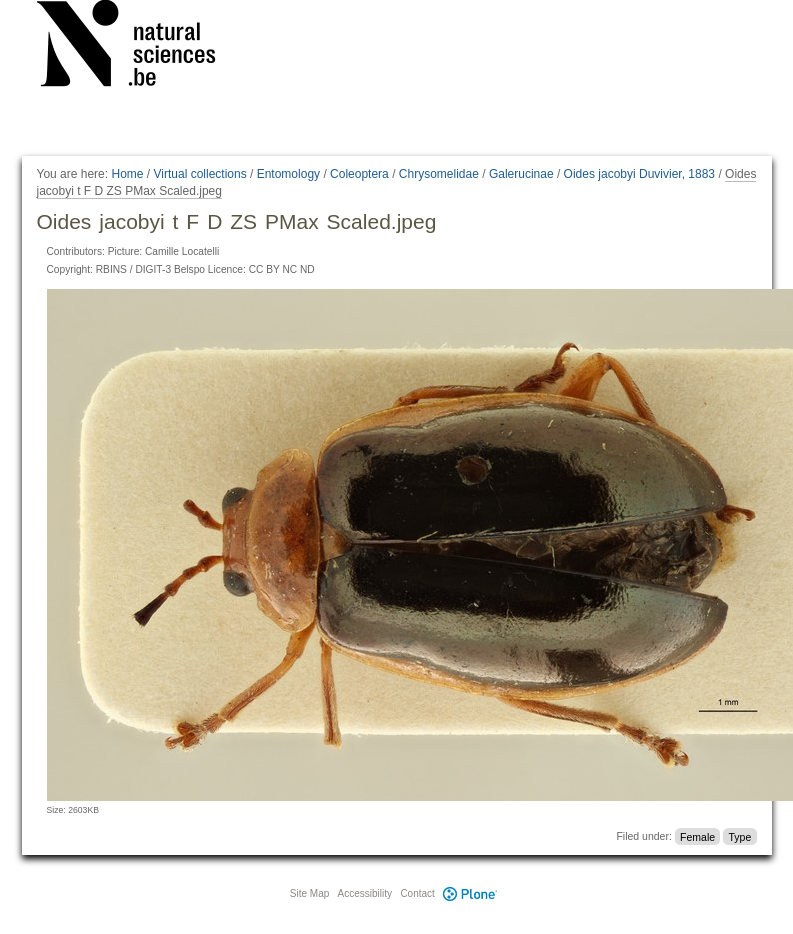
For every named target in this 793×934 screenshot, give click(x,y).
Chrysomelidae (439, 174)
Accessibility (365, 893)
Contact (417, 893)
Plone (471, 893)
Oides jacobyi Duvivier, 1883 (639, 174)
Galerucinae (521, 174)
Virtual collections (200, 174)
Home (127, 174)
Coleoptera (359, 174)
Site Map (309, 893)
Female (697, 836)
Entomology (288, 174)
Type (739, 836)
